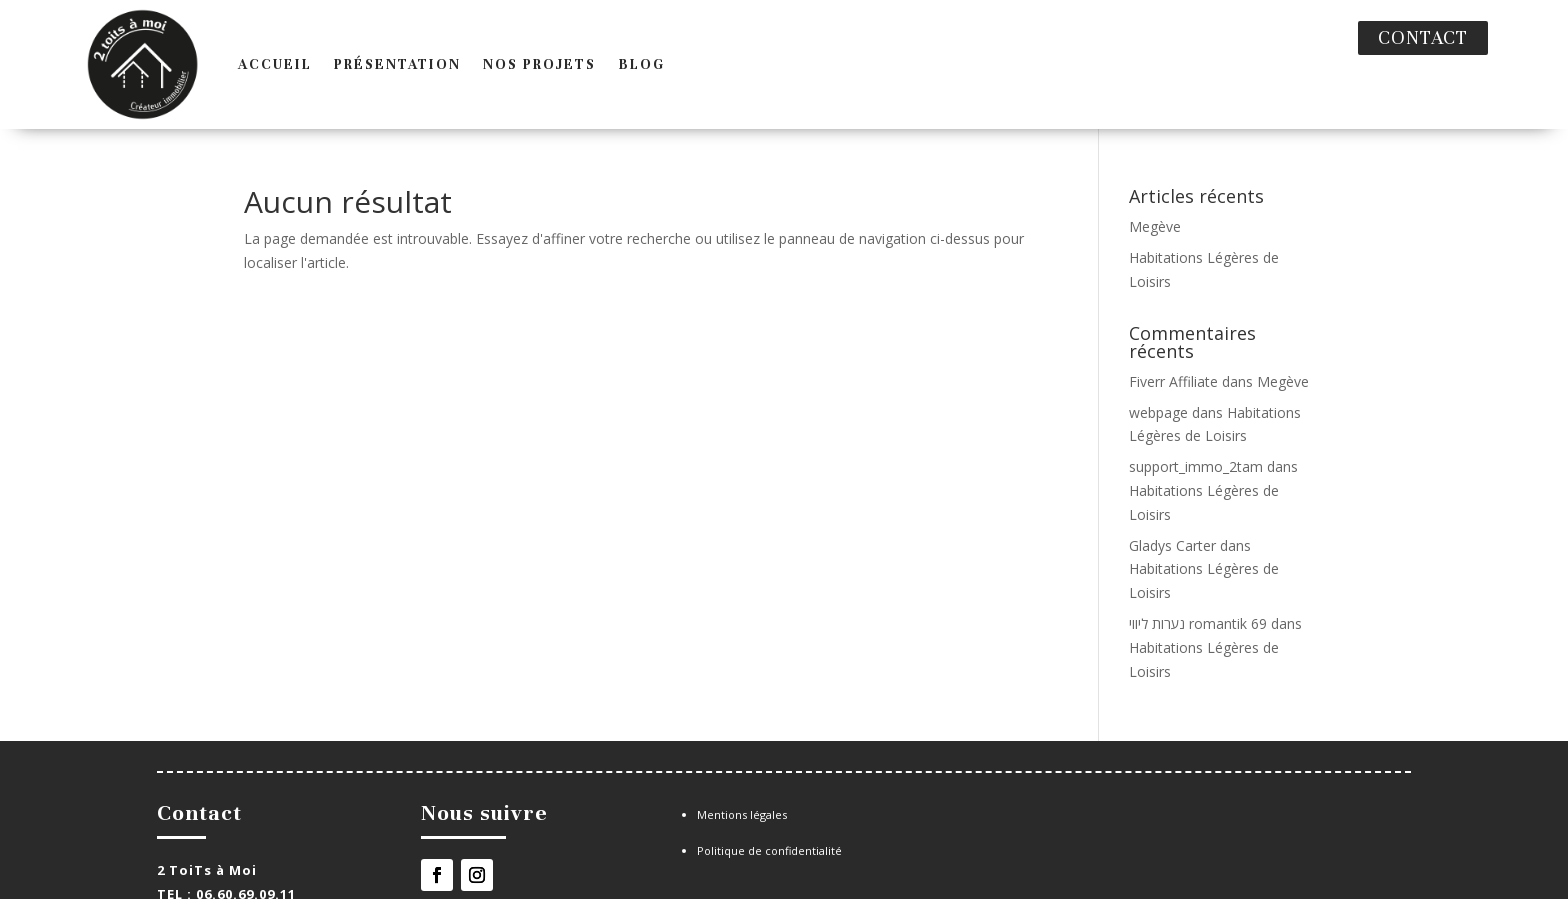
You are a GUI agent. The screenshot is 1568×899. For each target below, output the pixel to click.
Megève (1155, 183)
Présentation (354, 42)
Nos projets (496, 42)
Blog (598, 42)
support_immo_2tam (1196, 423)
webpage (1158, 369)
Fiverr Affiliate (1173, 338)
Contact (1423, 37)
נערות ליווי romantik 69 (1198, 580)
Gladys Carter (1172, 502)
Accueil (232, 42)
